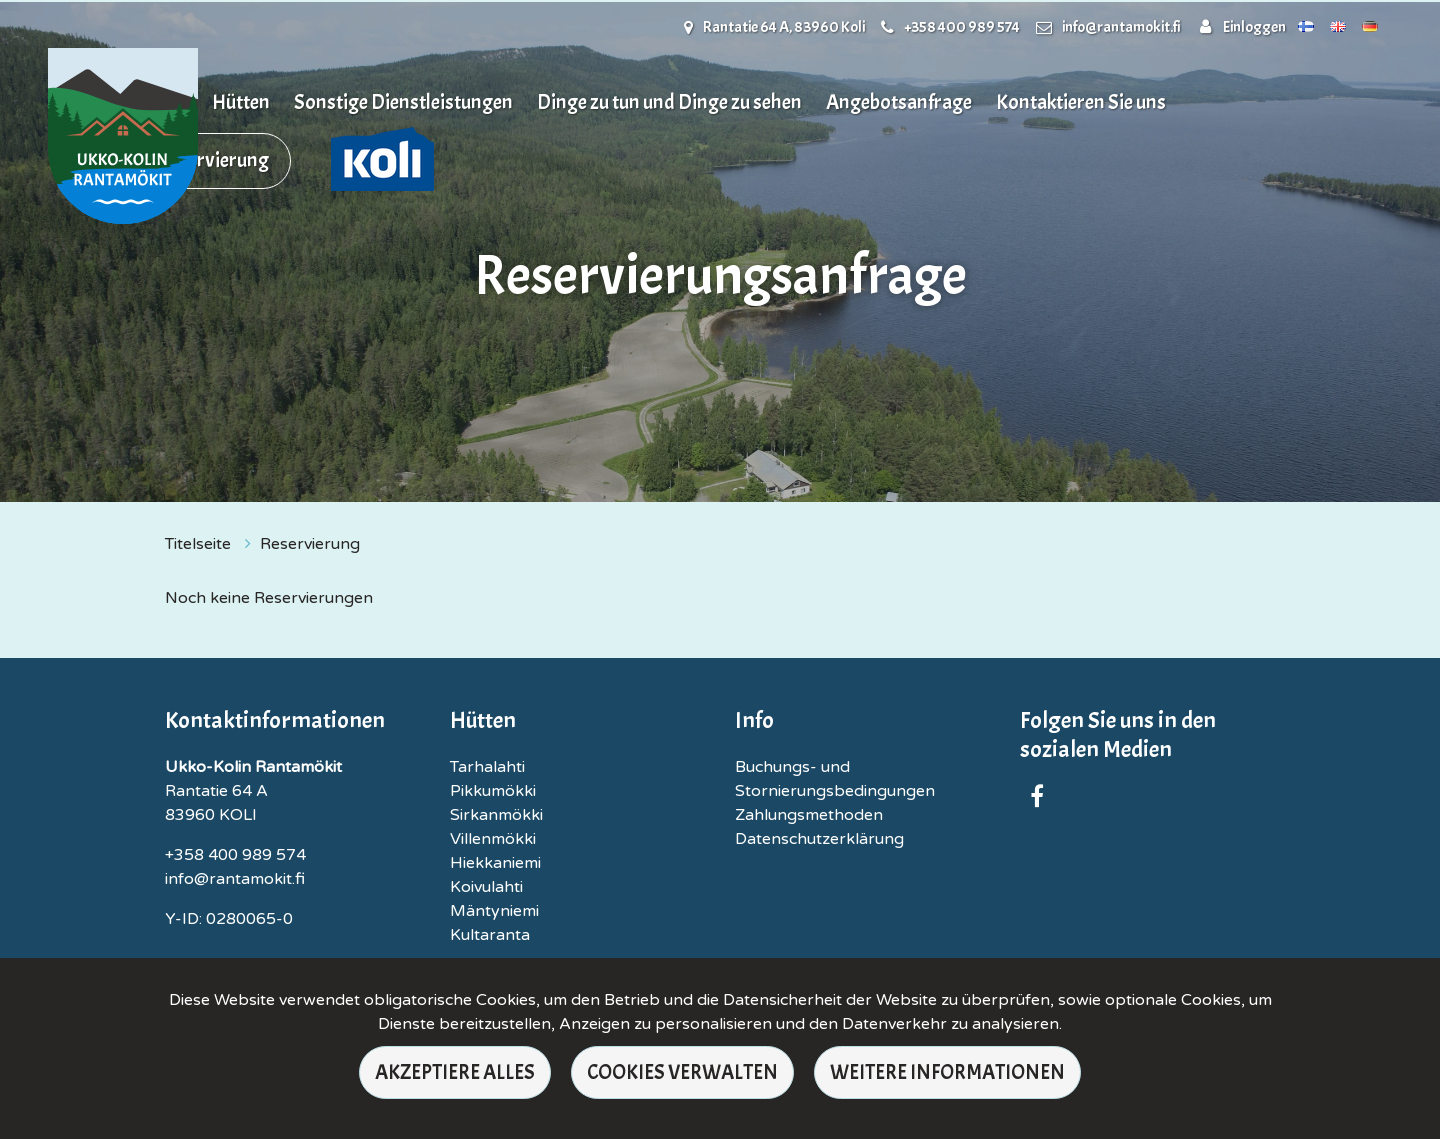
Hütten (241, 102)
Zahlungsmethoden (809, 815)
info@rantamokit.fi (1121, 27)
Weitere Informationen (947, 1072)
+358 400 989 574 (962, 27)
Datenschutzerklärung (819, 839)
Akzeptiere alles (455, 1072)
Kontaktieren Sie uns (1081, 102)
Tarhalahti (487, 767)
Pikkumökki (493, 791)
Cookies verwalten (682, 1072)
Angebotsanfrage (899, 102)
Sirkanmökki (496, 815)
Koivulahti (486, 887)
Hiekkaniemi (495, 863)
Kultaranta (490, 935)
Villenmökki (493, 839)
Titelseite (200, 544)
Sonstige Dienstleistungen (403, 102)
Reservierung (213, 160)
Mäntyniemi (494, 911)
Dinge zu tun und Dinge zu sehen (669, 102)
